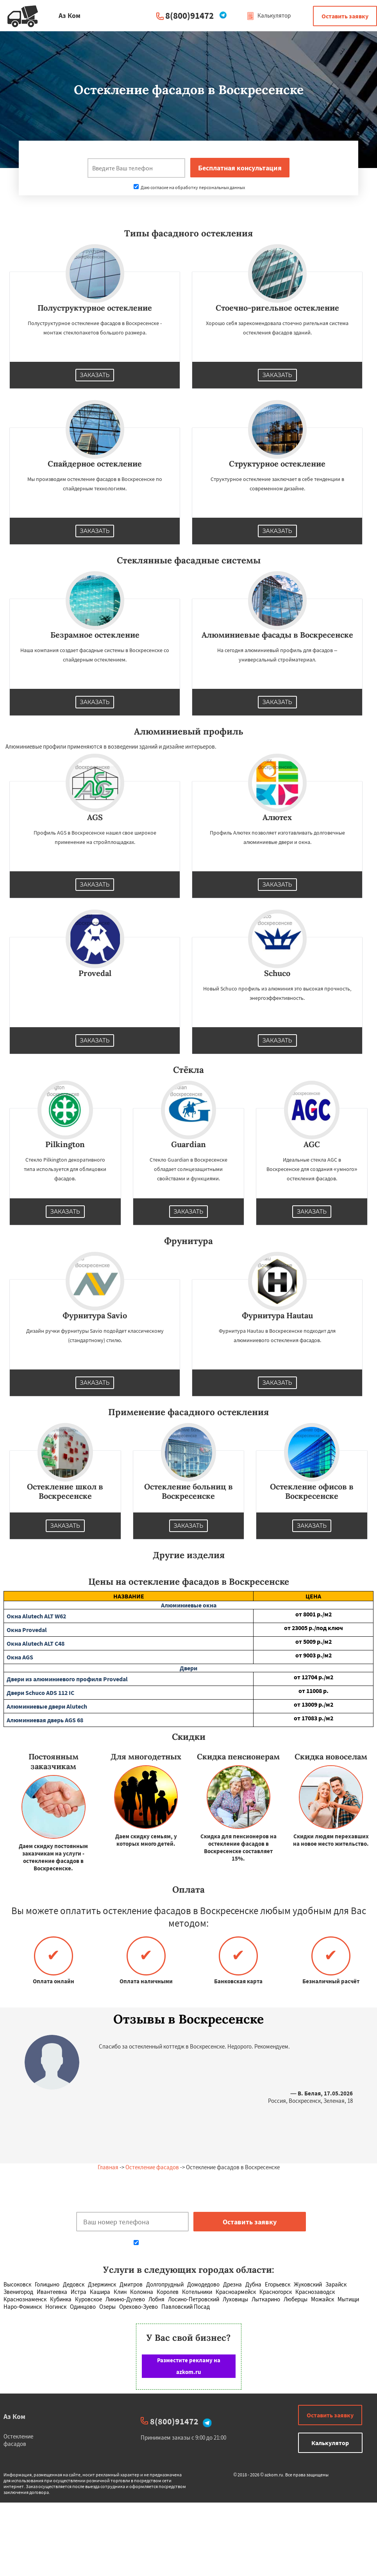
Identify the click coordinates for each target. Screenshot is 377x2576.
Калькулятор (269, 15)
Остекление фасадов (152, 2167)
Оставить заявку (345, 16)
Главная (108, 2167)
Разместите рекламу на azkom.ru (188, 2366)
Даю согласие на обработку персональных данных (189, 187)
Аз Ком (14, 2416)
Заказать (95, 375)
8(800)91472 (189, 15)
